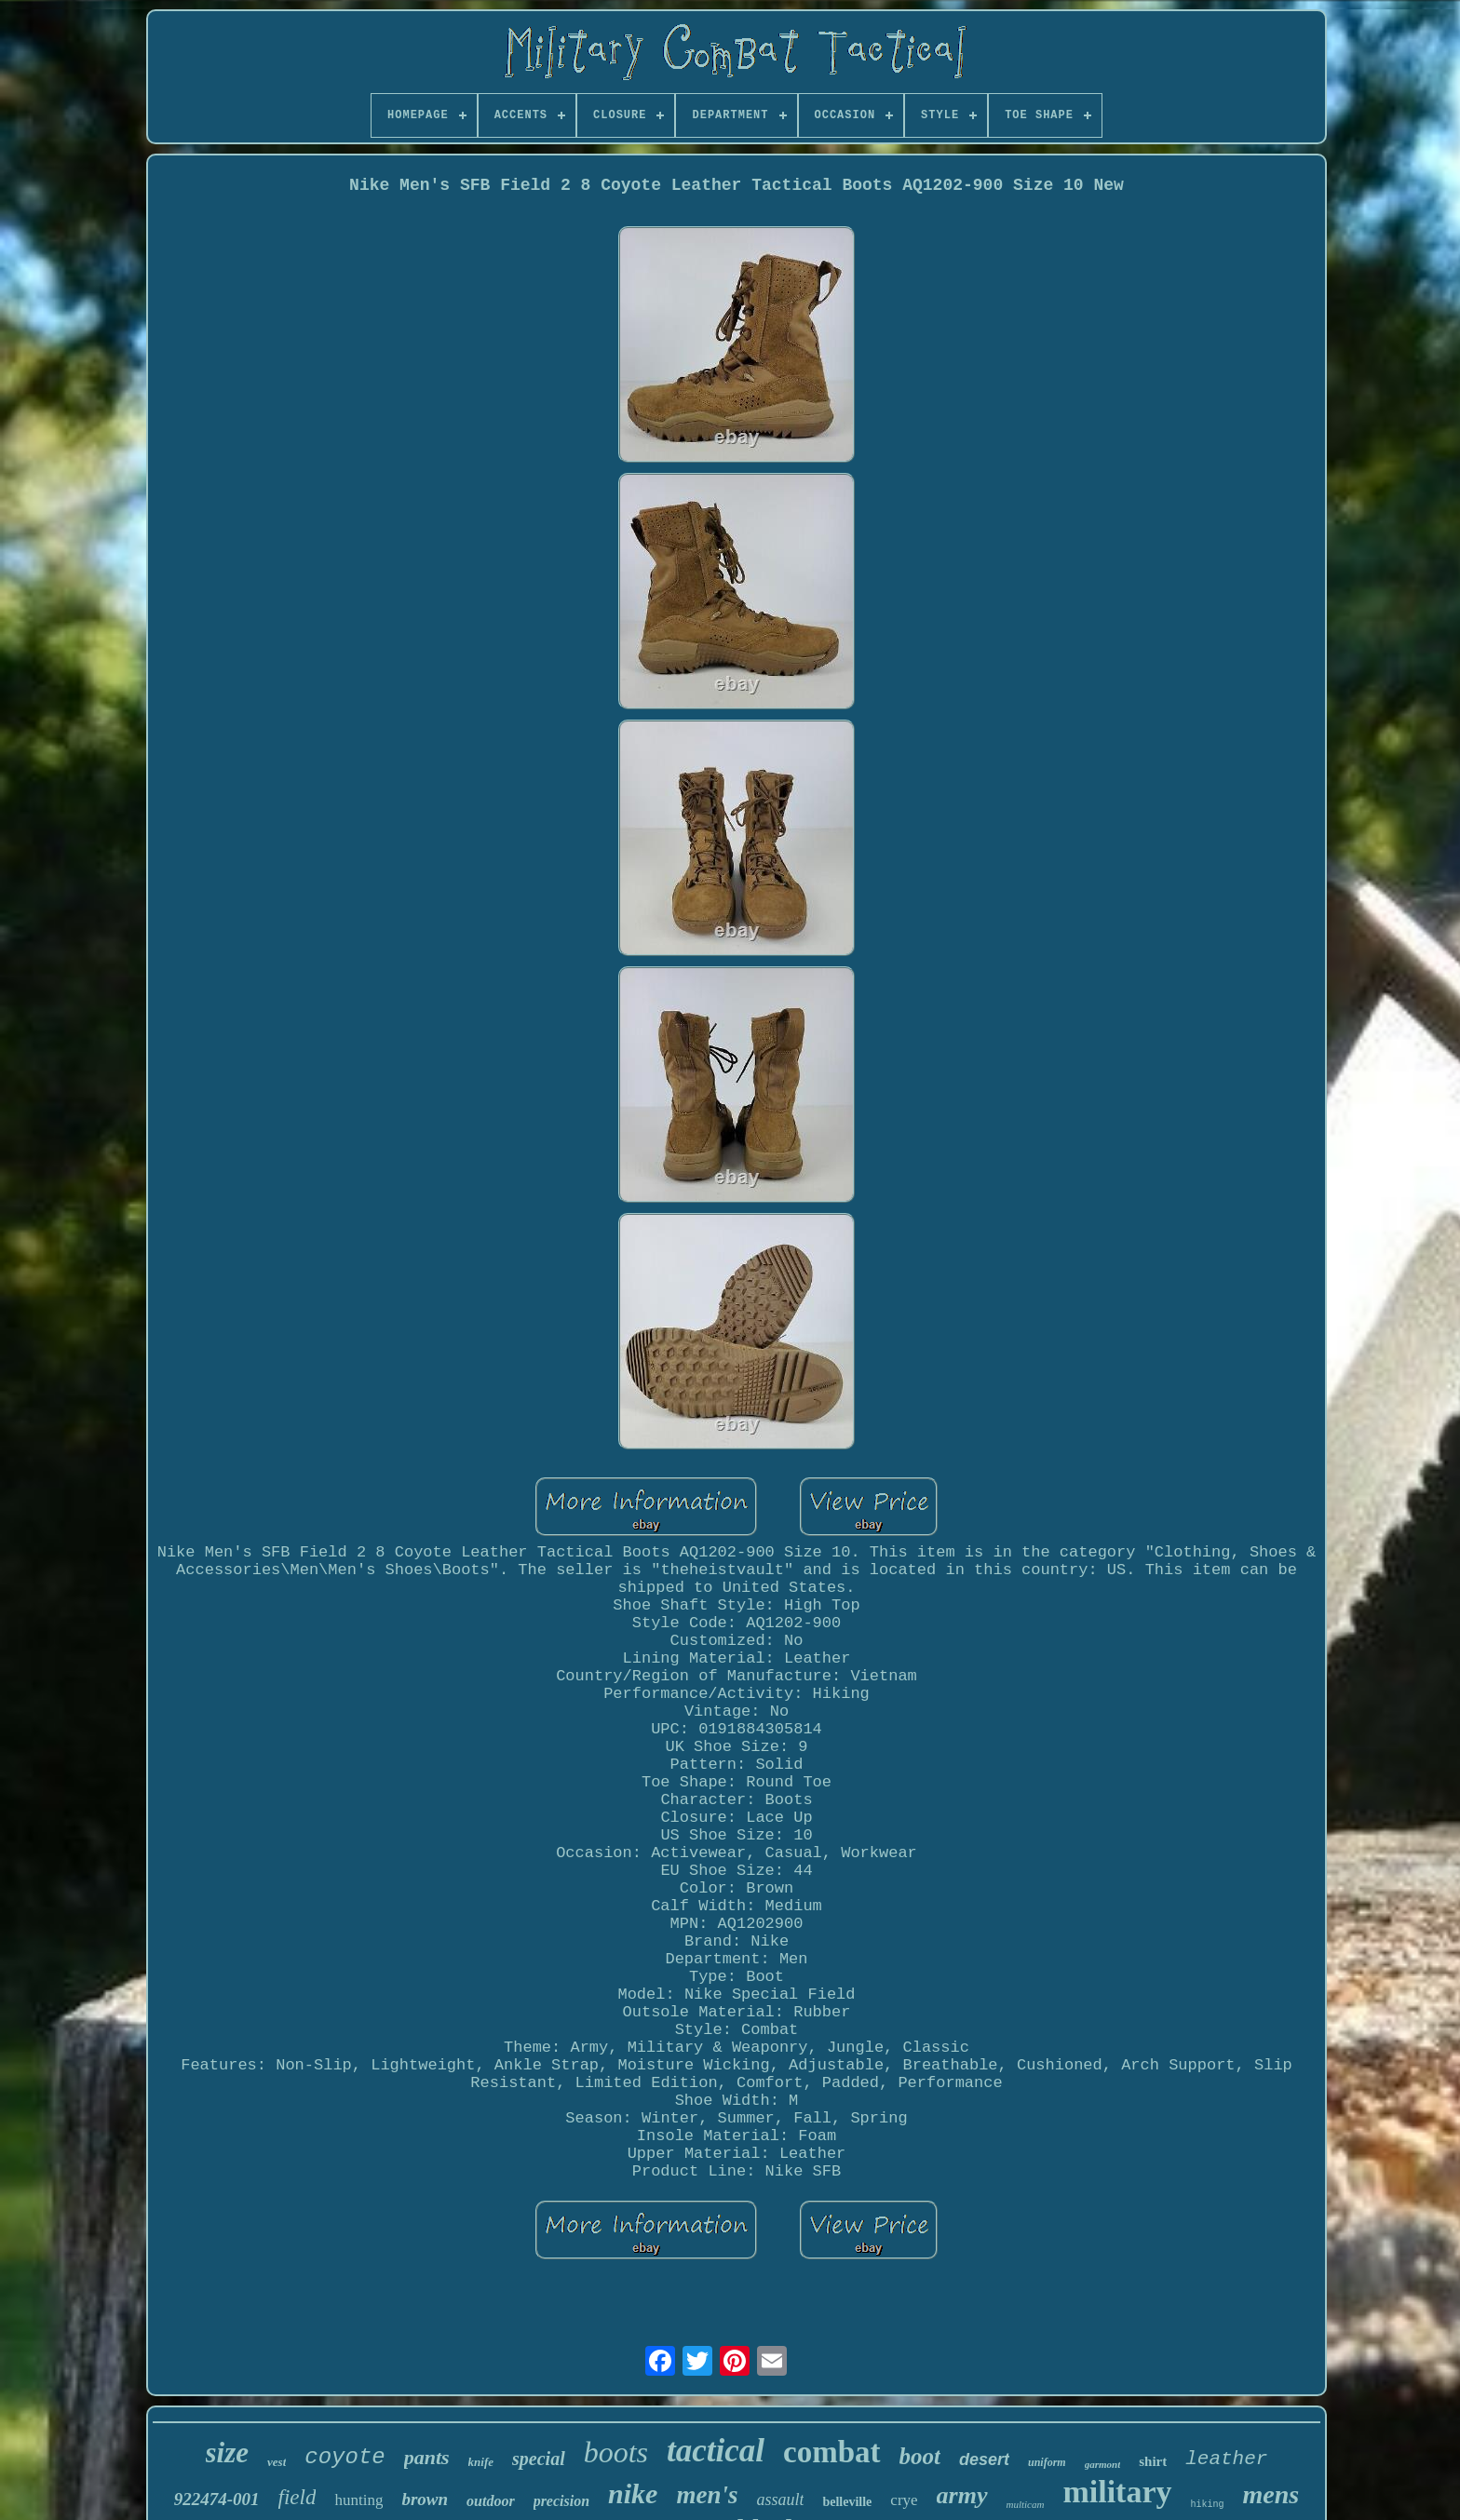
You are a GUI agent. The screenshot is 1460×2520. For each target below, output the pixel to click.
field (297, 2497)
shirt (1153, 2461)
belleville (847, 2502)
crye (903, 2500)
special (538, 2458)
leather (1226, 2459)
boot (919, 2456)
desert (984, 2459)
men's (706, 2495)
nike (632, 2493)
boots (616, 2452)
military (1116, 2491)
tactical (715, 2450)
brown (424, 2499)
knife (480, 2462)
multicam (1026, 2504)
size (228, 2452)
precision (561, 2501)
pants (427, 2457)
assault (780, 2499)
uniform (1047, 2462)
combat (831, 2452)
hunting (358, 2500)
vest (276, 2462)
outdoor (490, 2501)
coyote (344, 2457)
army (962, 2495)
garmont (1103, 2464)
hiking (1207, 2505)
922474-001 (217, 2499)
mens (1271, 2494)
